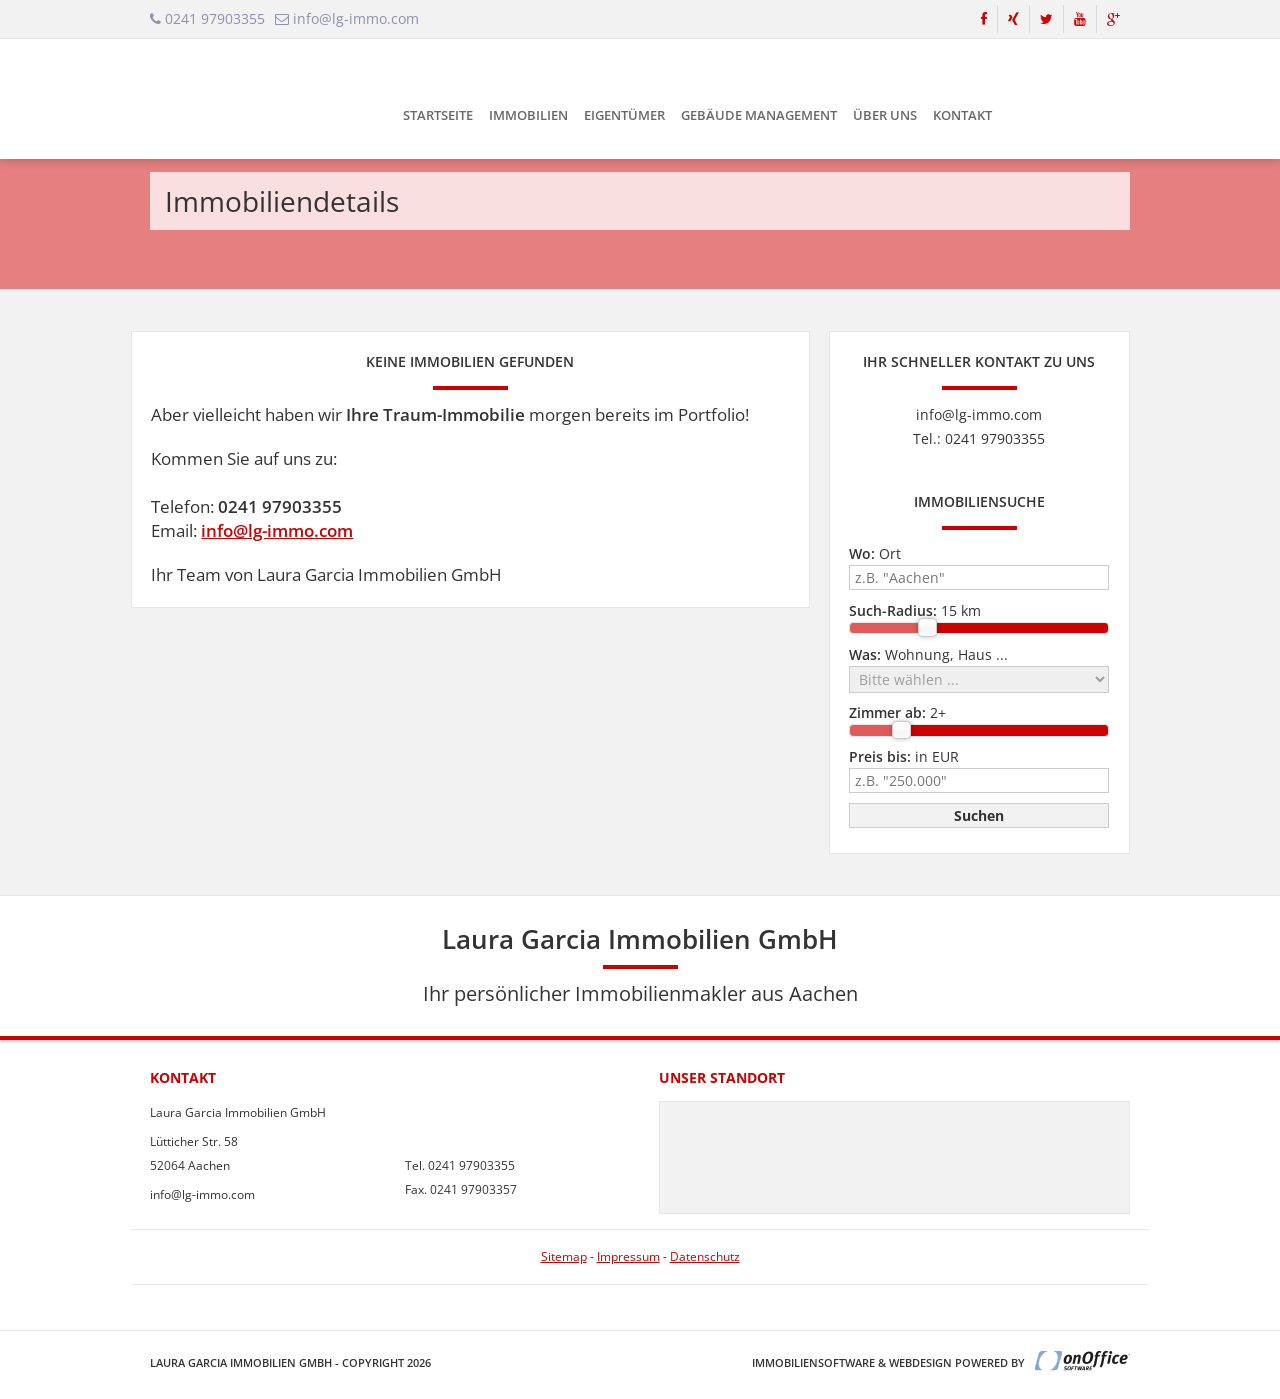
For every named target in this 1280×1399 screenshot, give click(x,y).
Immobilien (528, 115)
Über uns (885, 115)
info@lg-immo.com (277, 530)
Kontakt (962, 115)
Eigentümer (624, 115)
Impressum (628, 1256)
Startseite (438, 115)
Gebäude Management (759, 115)
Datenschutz (705, 1256)
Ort (875, 553)
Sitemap (564, 1256)
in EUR (904, 756)
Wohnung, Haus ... (928, 654)
